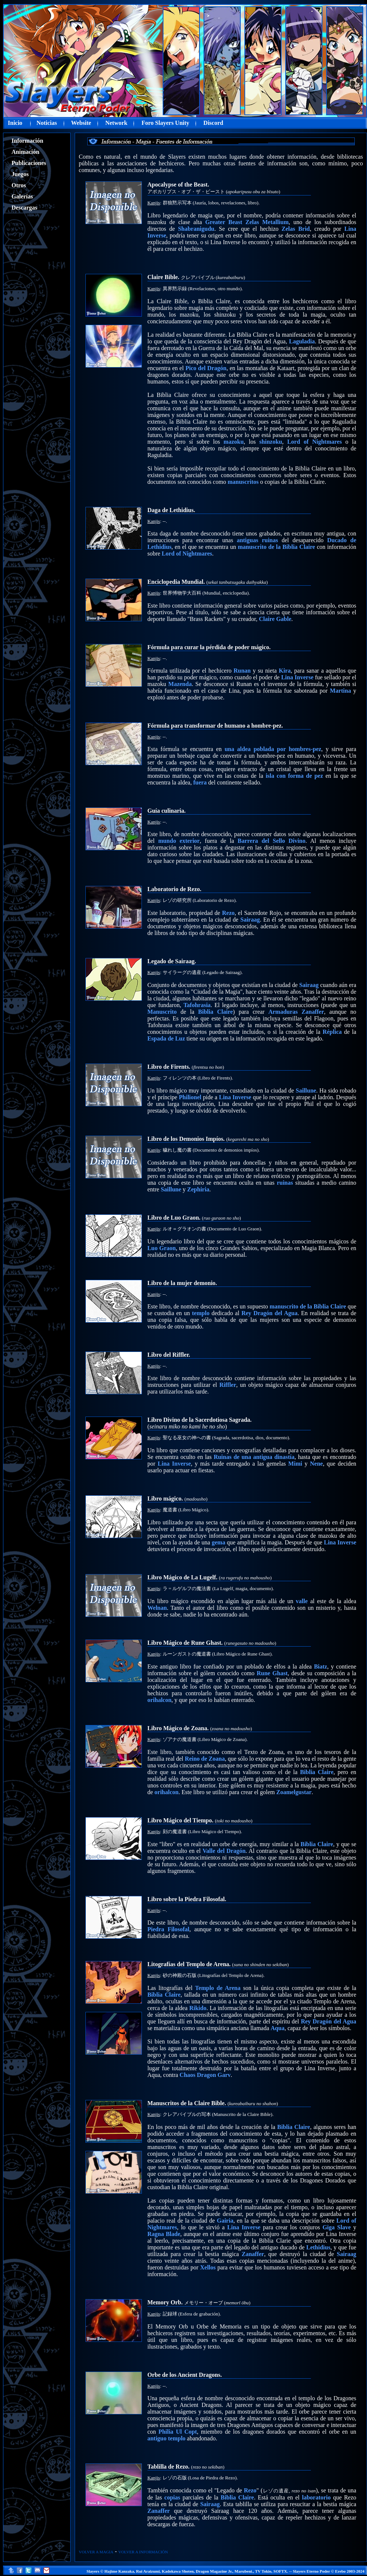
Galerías (22, 196)
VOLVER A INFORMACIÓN (143, 2552)
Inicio (15, 123)
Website (81, 123)
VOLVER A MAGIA (96, 2552)
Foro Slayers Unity (165, 123)
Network (116, 123)
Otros (19, 185)
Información (27, 140)
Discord (213, 123)
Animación (25, 152)
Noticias (46, 123)
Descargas (24, 207)
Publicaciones (29, 163)
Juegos (20, 174)
